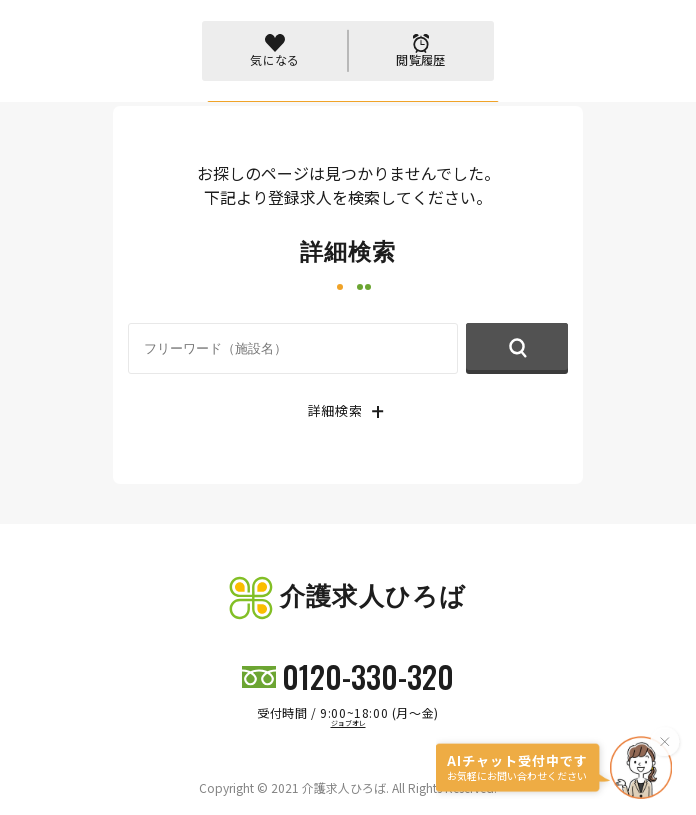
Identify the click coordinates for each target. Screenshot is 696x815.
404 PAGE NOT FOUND (271, 83)
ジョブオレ (348, 723)
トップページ (154, 83)
